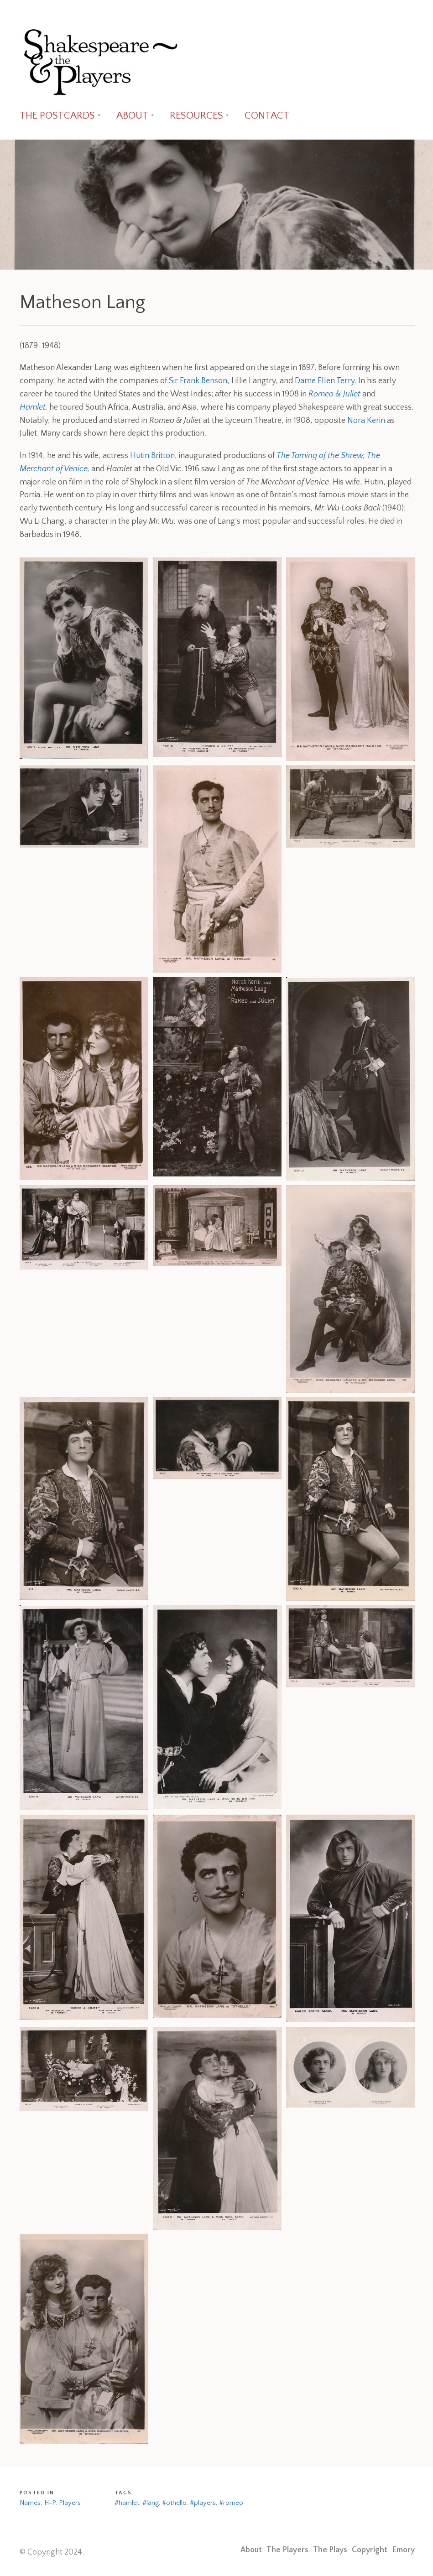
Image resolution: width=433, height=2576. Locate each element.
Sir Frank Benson (198, 380)
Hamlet (33, 407)
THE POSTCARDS (57, 115)
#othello (174, 2503)
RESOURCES (196, 115)
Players (70, 2503)
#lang (150, 2503)
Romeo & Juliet (334, 394)
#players (203, 2503)
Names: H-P (38, 2503)
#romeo (231, 2503)
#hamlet (127, 2503)
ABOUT (132, 115)
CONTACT (267, 115)
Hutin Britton (152, 455)
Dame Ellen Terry (325, 380)
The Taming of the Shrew (319, 455)
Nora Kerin (366, 420)
